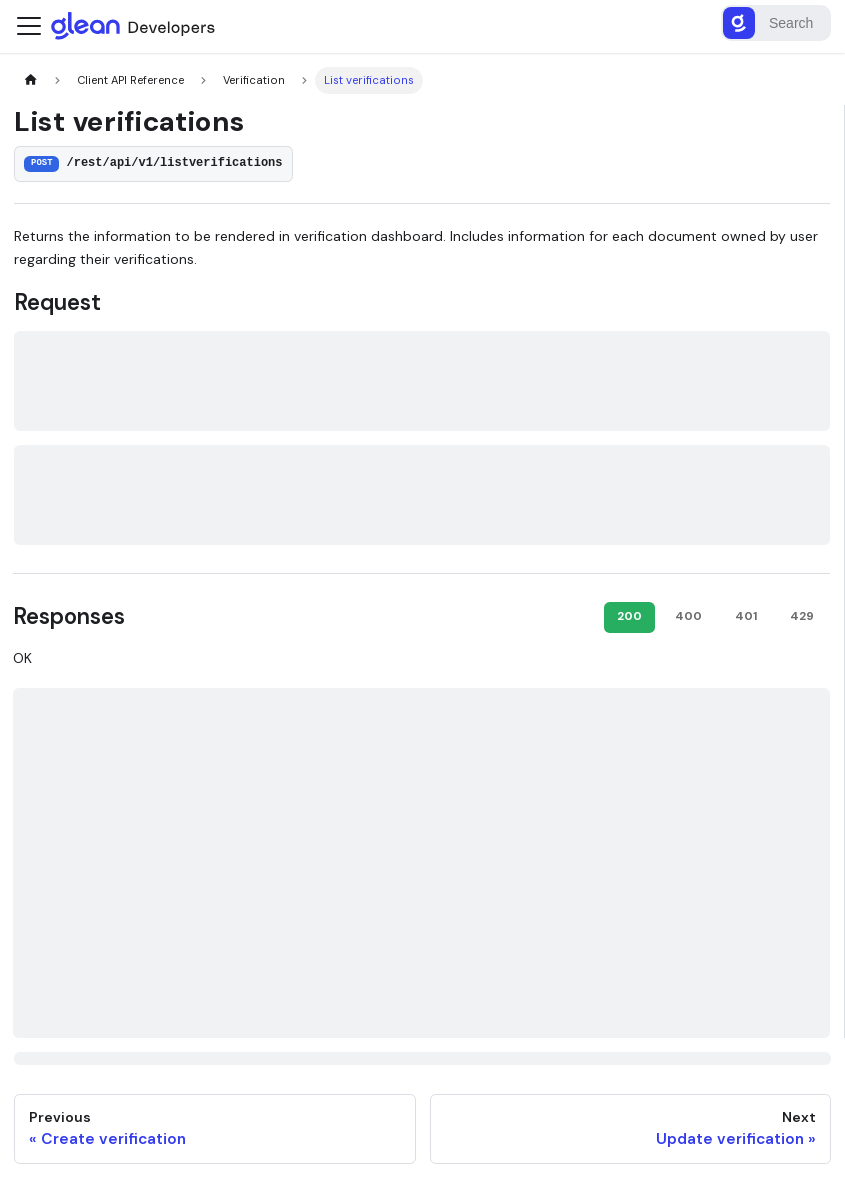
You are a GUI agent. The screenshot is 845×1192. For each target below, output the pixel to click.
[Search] (776, 23)
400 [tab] (688, 616)
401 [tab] (746, 616)
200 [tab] (629, 616)
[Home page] (30, 80)
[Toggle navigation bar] (29, 26)
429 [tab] (802, 616)
